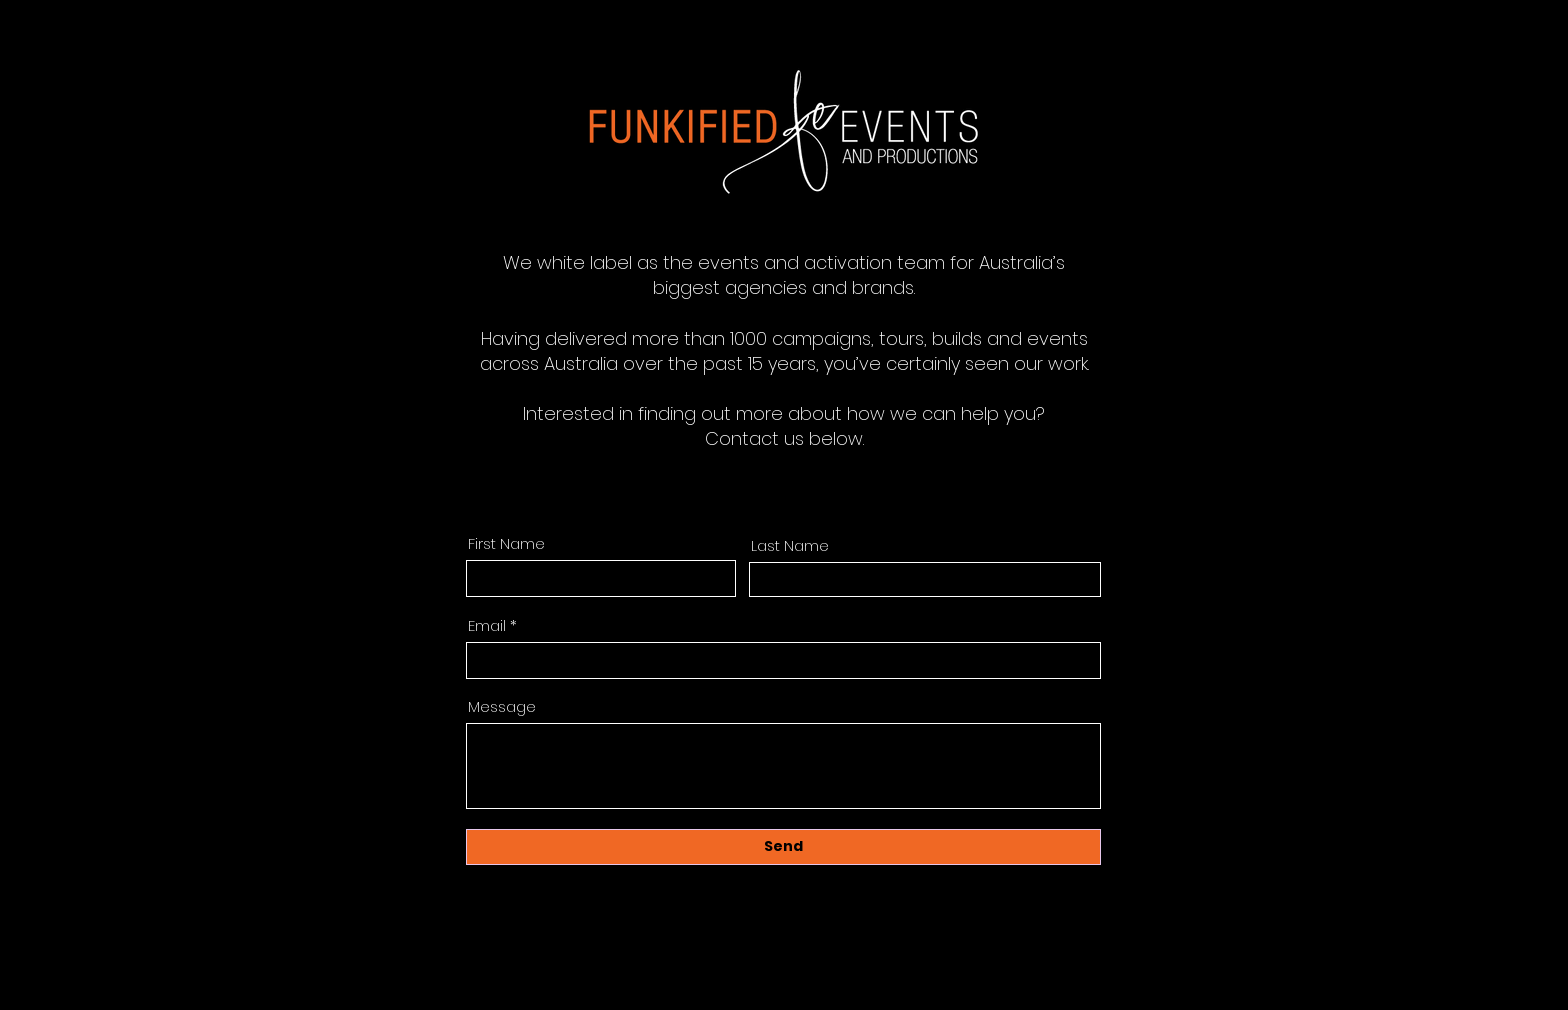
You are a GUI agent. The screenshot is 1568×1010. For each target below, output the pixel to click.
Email (487, 625)
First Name (506, 543)
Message (502, 706)
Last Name (790, 545)
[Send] (783, 847)
